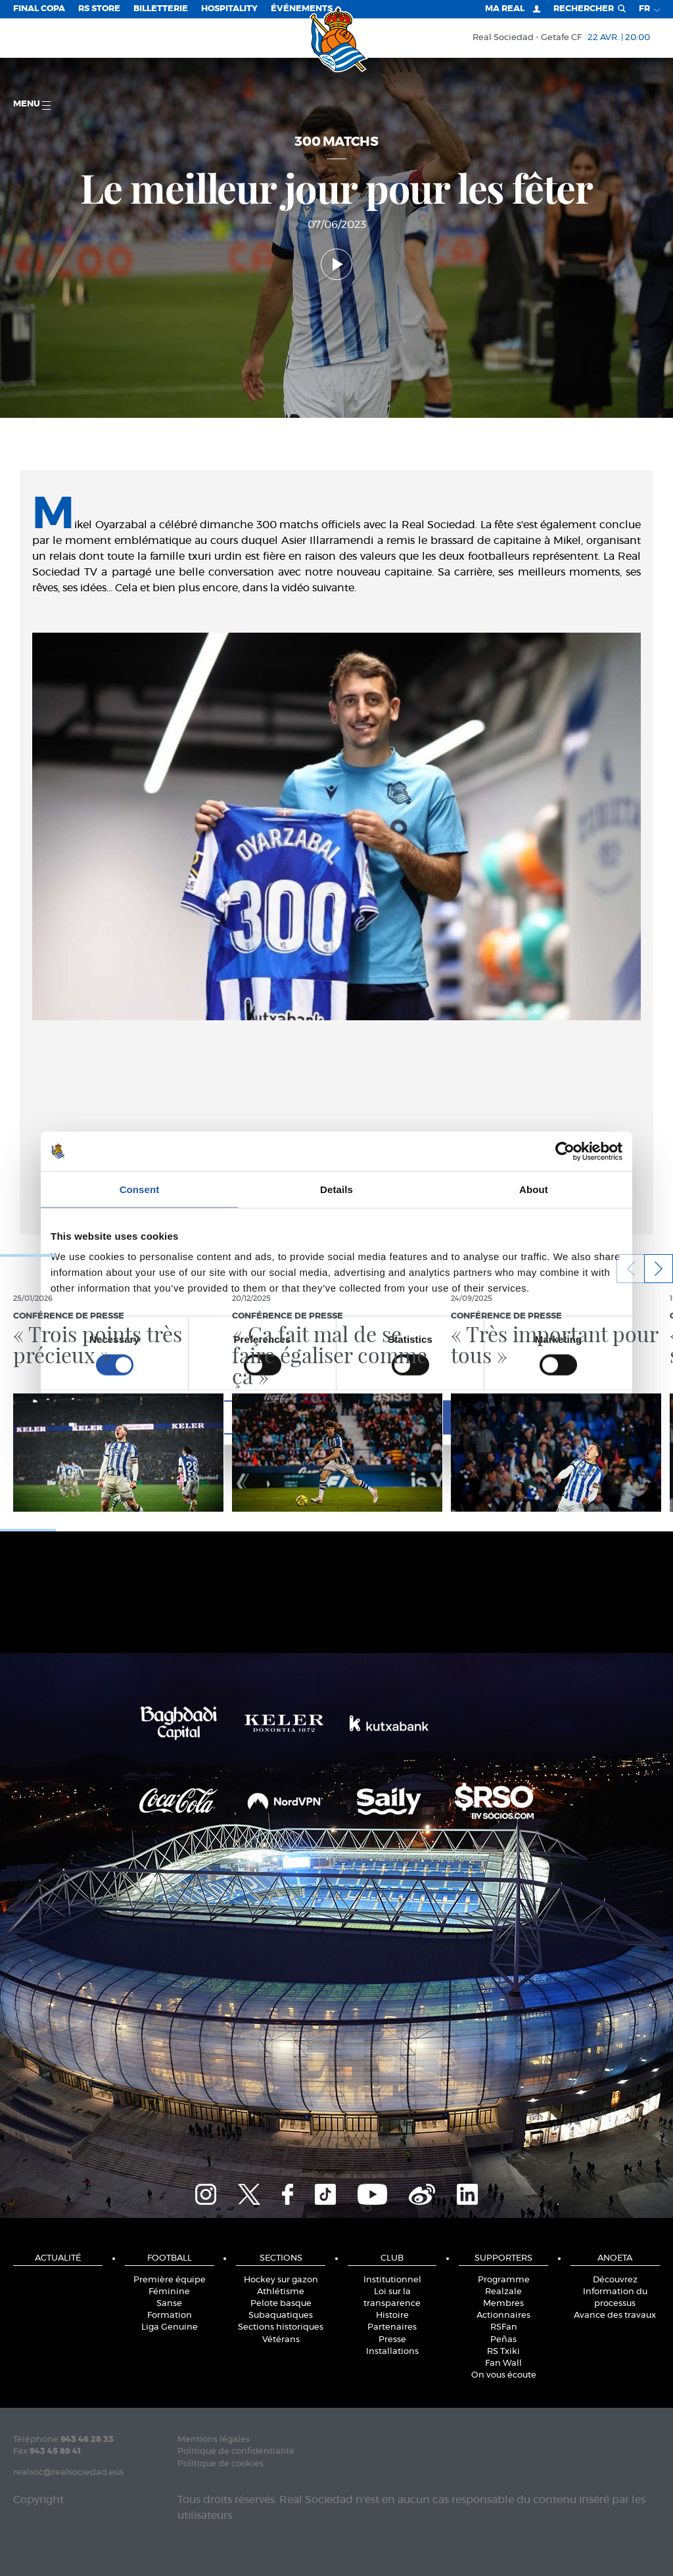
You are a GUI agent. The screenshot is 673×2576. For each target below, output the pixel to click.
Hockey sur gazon (281, 2280)
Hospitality (229, 9)
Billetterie (160, 9)
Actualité (58, 2258)
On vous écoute (503, 2375)
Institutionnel (392, 2280)
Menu (32, 105)
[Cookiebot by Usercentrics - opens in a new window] (564, 1151)
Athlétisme (280, 2292)
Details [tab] (336, 1188)
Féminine (169, 2292)
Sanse (169, 2303)
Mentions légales (213, 2439)
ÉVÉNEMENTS (302, 9)
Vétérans (281, 2340)
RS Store (99, 9)
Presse (392, 2340)
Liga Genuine (169, 2327)
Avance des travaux (615, 2315)
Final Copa (39, 9)
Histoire (392, 2315)
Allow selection (336, 1417)
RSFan (503, 2327)
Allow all (529, 1417)
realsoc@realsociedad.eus (68, 2472)
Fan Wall (503, 2363)
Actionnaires (503, 2315)
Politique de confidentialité (235, 2451)
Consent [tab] (140, 1188)
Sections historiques (280, 2327)
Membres (503, 2303)
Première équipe (169, 2280)
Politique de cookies (220, 2464)
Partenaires (392, 2327)
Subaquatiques (280, 2315)
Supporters (503, 2258)
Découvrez (615, 2280)
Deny (144, 1417)
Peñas (503, 2340)
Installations (392, 2351)
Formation (169, 2315)
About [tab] (533, 1188)
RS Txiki (503, 2351)
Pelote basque (281, 2303)
